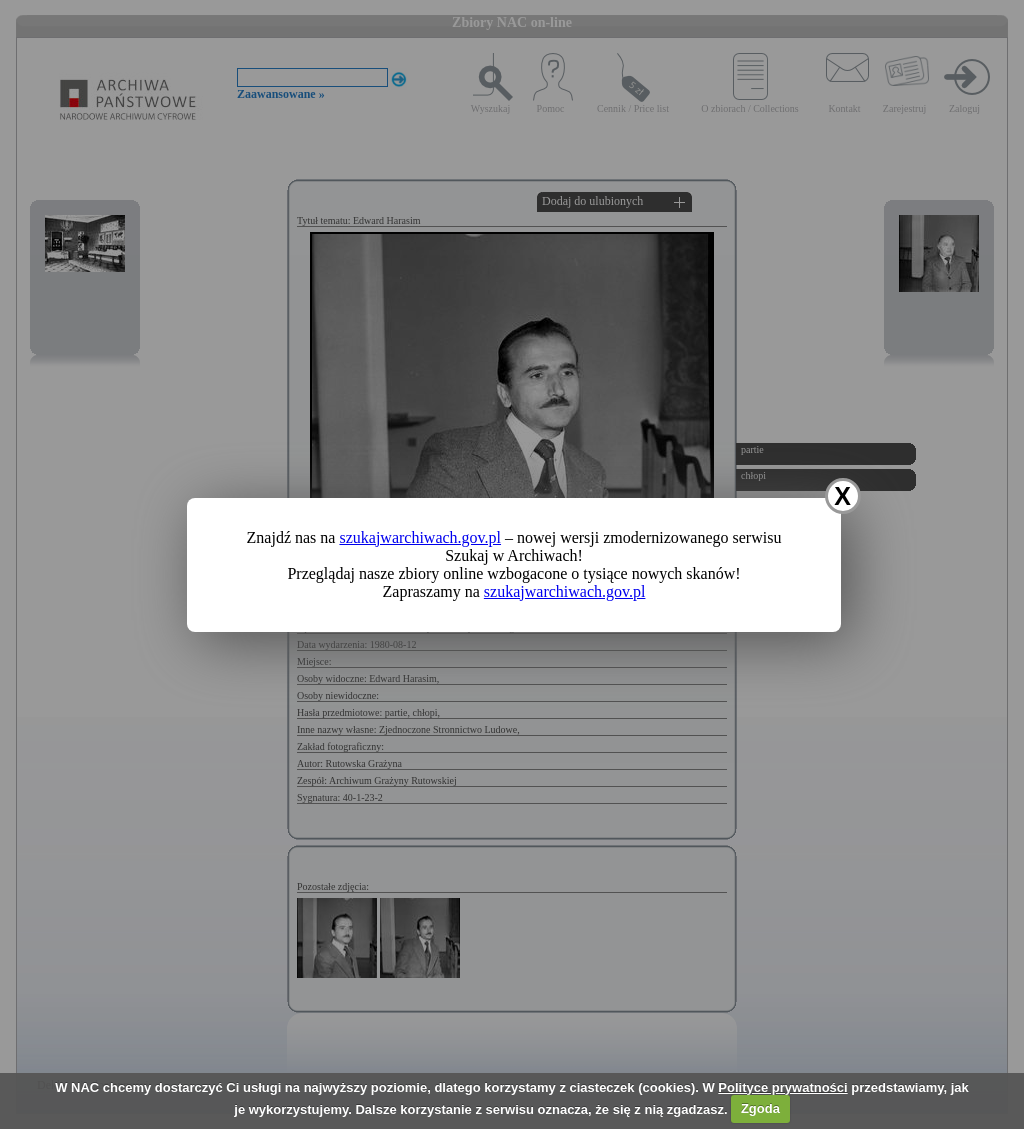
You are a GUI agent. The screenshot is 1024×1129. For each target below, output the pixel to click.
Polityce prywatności (782, 1087)
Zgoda (760, 1108)
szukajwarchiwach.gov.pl (420, 537)
